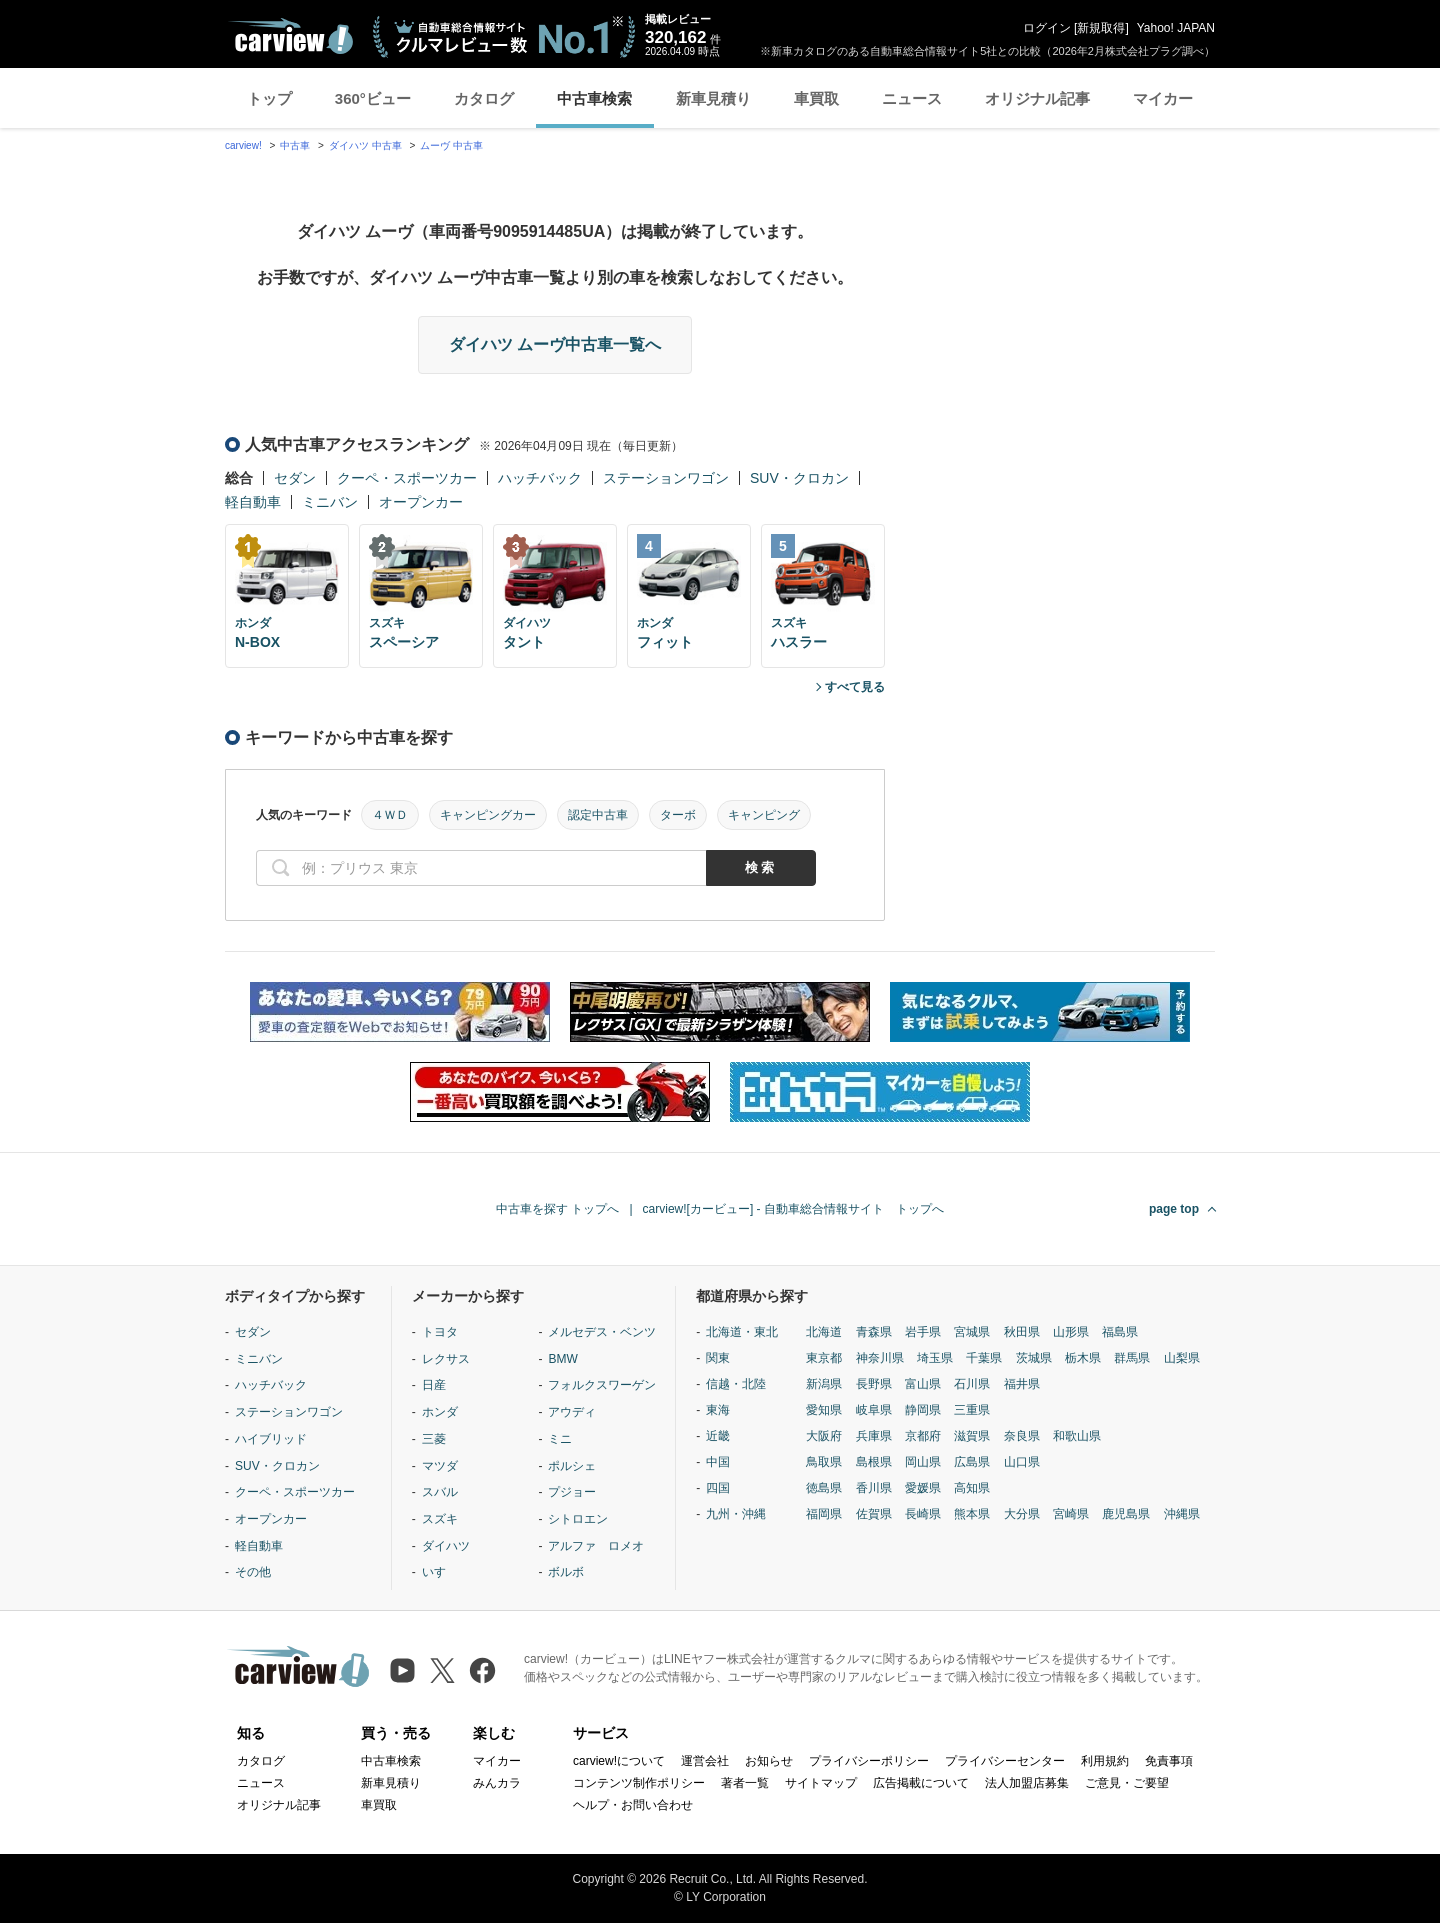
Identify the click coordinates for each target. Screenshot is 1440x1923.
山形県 (1071, 1332)
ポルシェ (572, 1466)
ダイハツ (446, 1546)
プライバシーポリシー (869, 1761)
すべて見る (855, 687)
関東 (718, 1358)
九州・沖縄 (736, 1514)
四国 (718, 1488)
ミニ (560, 1439)
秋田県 (1022, 1332)
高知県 (972, 1488)
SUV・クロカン (799, 478)
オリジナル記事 (1037, 98)
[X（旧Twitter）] (442, 1670)
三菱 (434, 1439)
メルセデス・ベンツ (602, 1332)
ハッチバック (540, 478)
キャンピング (764, 815)
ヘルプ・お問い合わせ (633, 1805)
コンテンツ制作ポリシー (639, 1783)
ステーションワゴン (666, 478)
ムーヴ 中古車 (451, 145)
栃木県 (1083, 1358)
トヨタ (440, 1332)
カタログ (484, 98)
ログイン (1047, 28)
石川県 (972, 1384)
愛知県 (824, 1410)
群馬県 (1132, 1358)
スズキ (440, 1519)
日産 (434, 1385)
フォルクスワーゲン (602, 1385)
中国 (718, 1462)
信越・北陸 (736, 1384)
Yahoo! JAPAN (1176, 28)
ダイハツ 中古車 (365, 145)
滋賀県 (972, 1436)
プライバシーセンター (1005, 1761)
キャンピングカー (488, 815)
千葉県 (984, 1358)
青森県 (874, 1332)
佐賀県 (874, 1514)
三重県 (972, 1410)
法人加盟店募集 (1027, 1783)
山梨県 (1182, 1358)
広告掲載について (921, 1783)
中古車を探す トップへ (557, 1209)
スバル (440, 1492)
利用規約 (1105, 1761)
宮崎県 (1071, 1514)
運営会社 (705, 1761)
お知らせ (769, 1761)
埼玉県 (935, 1358)
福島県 (1120, 1332)
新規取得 (1101, 28)
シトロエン (578, 1519)
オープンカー (421, 502)
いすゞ (440, 1572)
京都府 (923, 1436)
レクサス (446, 1359)
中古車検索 (594, 98)
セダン (295, 478)
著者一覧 (745, 1783)
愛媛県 (923, 1488)
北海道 (824, 1332)
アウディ (572, 1412)
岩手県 (923, 1332)
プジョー (572, 1492)
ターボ (678, 815)
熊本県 (972, 1514)
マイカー (1163, 98)
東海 (718, 1410)
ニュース (912, 98)
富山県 (923, 1384)
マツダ (440, 1466)
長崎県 (923, 1514)
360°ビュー (373, 98)
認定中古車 (598, 815)
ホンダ (440, 1412)
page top (1174, 1209)
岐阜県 (874, 1410)
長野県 (874, 1384)
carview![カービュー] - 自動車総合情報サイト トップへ (793, 1209)
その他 (253, 1572)
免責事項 (1169, 1761)
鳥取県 (824, 1462)
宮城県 (972, 1332)
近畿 (718, 1436)
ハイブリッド (271, 1439)
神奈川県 (880, 1358)
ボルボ (566, 1572)
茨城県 (1034, 1358)
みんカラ (497, 1783)
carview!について (619, 1761)
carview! (243, 145)
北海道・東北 (742, 1332)
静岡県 (923, 1410)
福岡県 (824, 1514)
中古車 (295, 145)
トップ (269, 98)
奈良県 (1022, 1436)
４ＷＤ (390, 815)
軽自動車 (253, 502)
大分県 (1022, 1514)
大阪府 (824, 1436)
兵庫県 (874, 1436)
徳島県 (824, 1488)
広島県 (972, 1462)
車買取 (816, 98)
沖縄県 (1182, 1514)
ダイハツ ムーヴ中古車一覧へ (555, 344)
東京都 (824, 1358)
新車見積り (713, 98)
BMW (562, 1359)
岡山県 (923, 1462)
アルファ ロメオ (596, 1546)
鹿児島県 (1126, 1514)
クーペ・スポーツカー (407, 478)
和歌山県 (1077, 1436)
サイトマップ (821, 1783)
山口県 (1022, 1462)
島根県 (874, 1462)
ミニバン (330, 502)
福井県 (1022, 1384)
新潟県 (824, 1384)
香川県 (874, 1488)
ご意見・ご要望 (1127, 1783)
